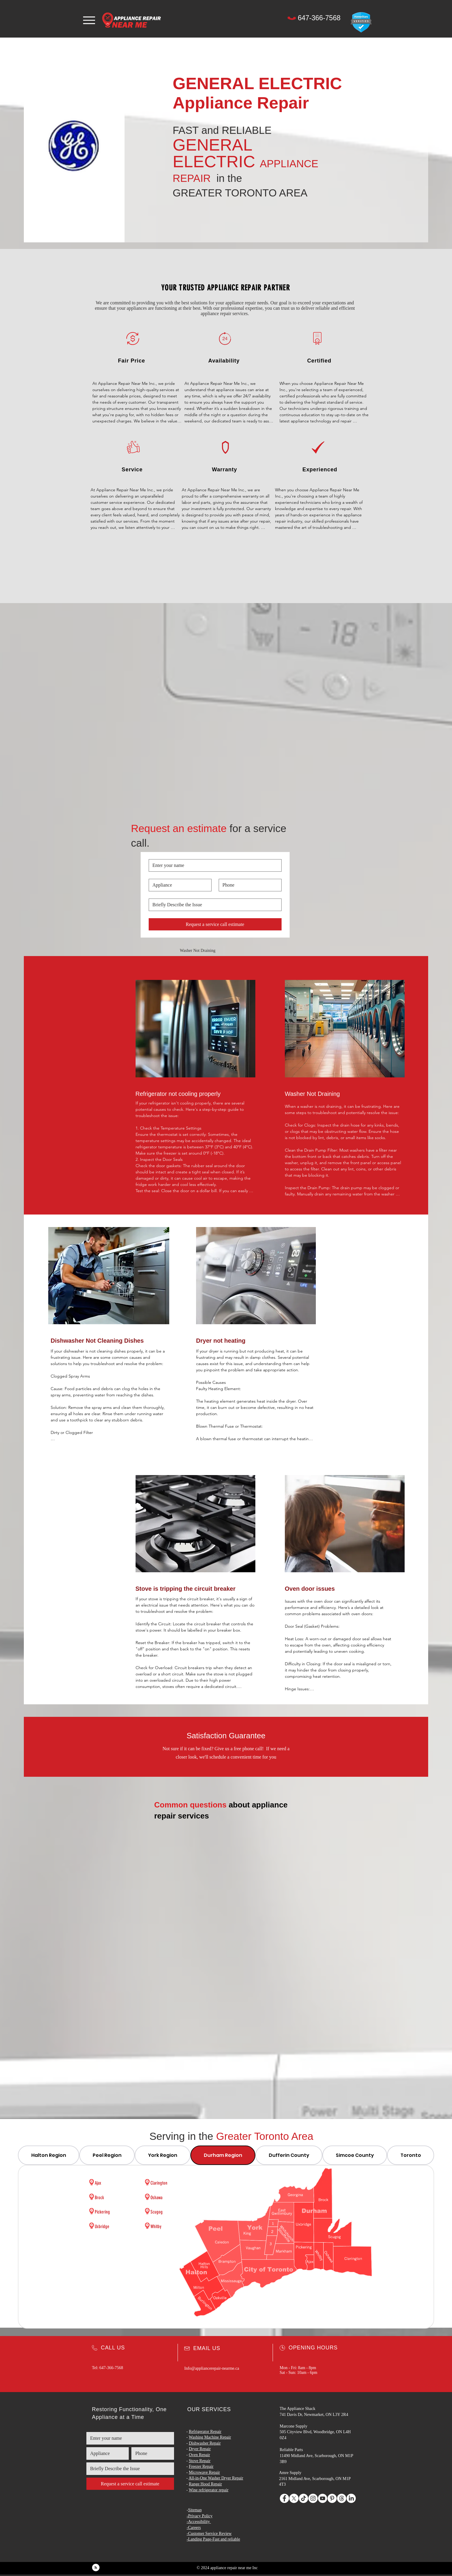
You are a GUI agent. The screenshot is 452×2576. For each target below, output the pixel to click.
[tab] (48, 2155)
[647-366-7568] (319, 18)
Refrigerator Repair (205, 2431)
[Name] (213, 865)
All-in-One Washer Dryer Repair (216, 2478)
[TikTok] (303, 2498)
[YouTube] (322, 2498)
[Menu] (89, 20)
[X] (294, 2498)
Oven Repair (199, 2455)
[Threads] (341, 2498)
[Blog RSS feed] (96, 2568)
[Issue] (213, 905)
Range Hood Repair (205, 2484)
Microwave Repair (204, 2472)
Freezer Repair (201, 2466)
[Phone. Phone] (248, 885)
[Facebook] (284, 2498)
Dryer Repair (200, 2449)
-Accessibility (198, 2521)
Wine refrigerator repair (208, 2490)
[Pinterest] (332, 2498)
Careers (194, 2527)
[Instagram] (313, 2498)
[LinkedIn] (351, 2498)
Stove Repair (200, 2461)
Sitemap (195, 2510)
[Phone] (292, 18)
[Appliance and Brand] (178, 885)
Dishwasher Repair (205, 2443)
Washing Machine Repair (210, 2437)
